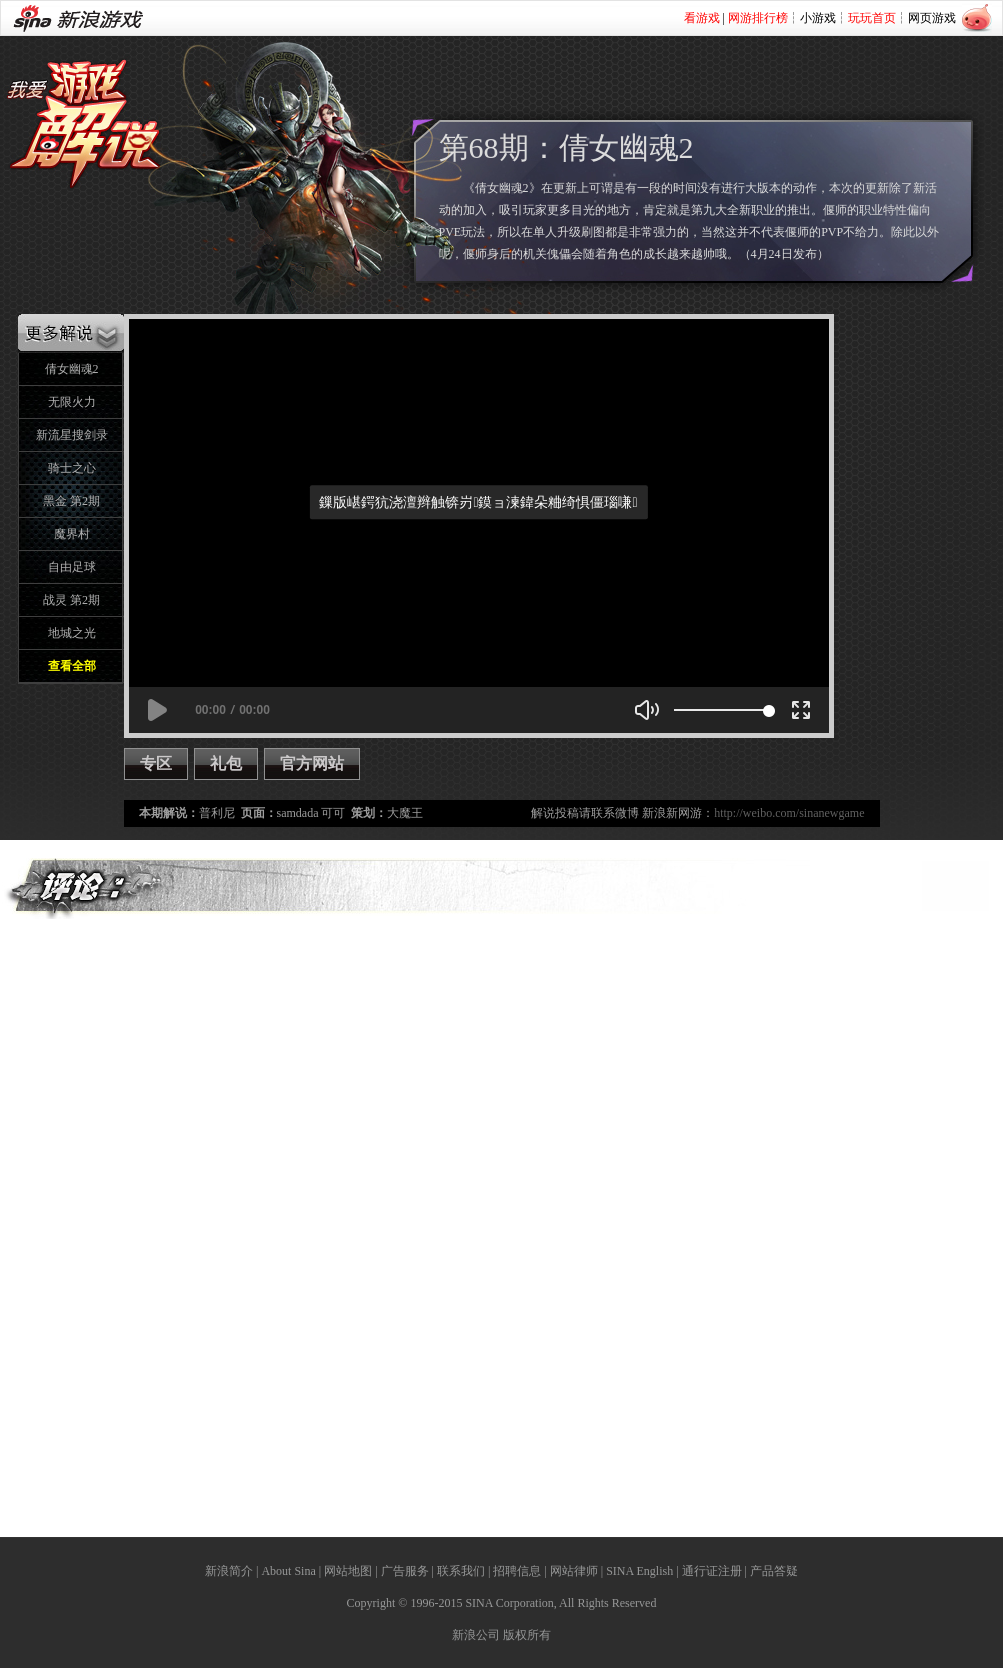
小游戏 (818, 18)
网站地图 (348, 1571)
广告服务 (405, 1571)
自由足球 (72, 567)
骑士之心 (72, 468)
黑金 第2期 (71, 501)
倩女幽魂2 (72, 369)
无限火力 (72, 402)
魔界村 (72, 534)
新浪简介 (229, 1571)
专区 (156, 763)
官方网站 (312, 763)
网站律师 (574, 1571)
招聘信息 (517, 1571)
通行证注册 (712, 1571)
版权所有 (527, 1635)
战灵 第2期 (71, 600)
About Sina (288, 1571)
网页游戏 (932, 18)
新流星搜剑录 (72, 435)
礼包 (226, 763)
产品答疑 (774, 1571)
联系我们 (461, 1571)
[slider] (721, 710)
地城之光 (72, 633)
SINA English (639, 1571)
